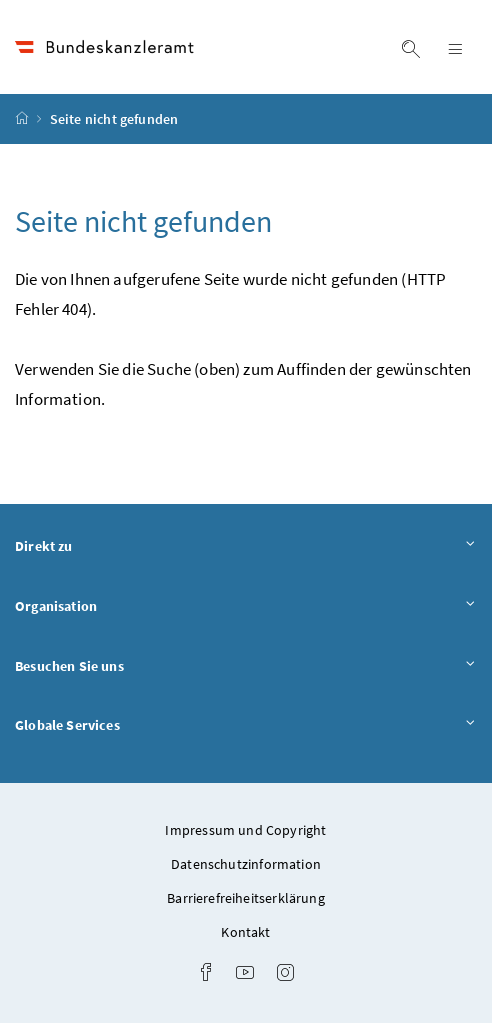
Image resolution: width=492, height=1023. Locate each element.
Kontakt (245, 932)
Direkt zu (246, 547)
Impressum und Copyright (245, 830)
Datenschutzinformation (246, 864)
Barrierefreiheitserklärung (246, 898)
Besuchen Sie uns (246, 667)
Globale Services (246, 726)
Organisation (246, 607)
